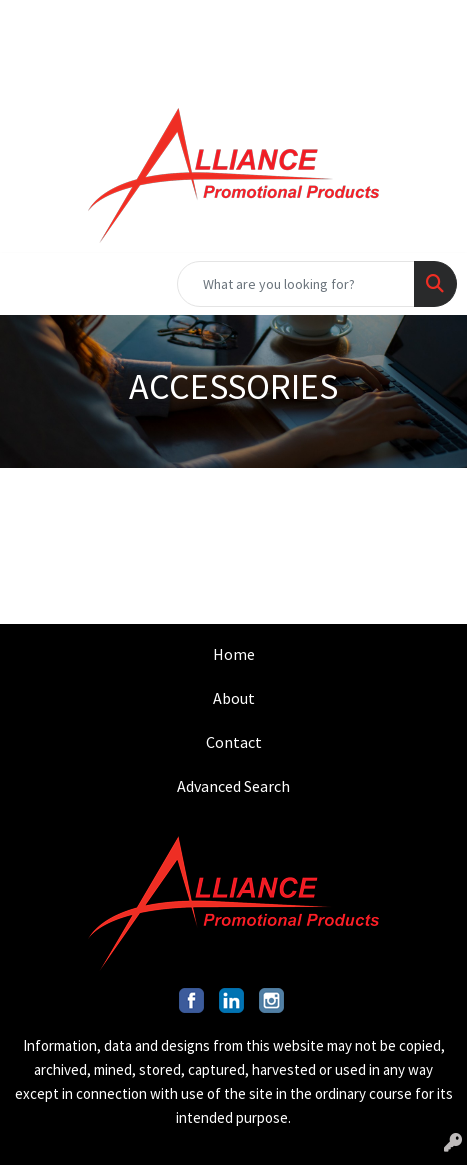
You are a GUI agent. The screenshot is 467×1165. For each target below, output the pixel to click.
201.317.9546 (80, 22)
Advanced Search (233, 786)
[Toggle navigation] (31, 284)
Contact (234, 742)
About (234, 698)
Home (234, 654)
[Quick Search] (296, 284)
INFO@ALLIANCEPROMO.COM (257, 22)
